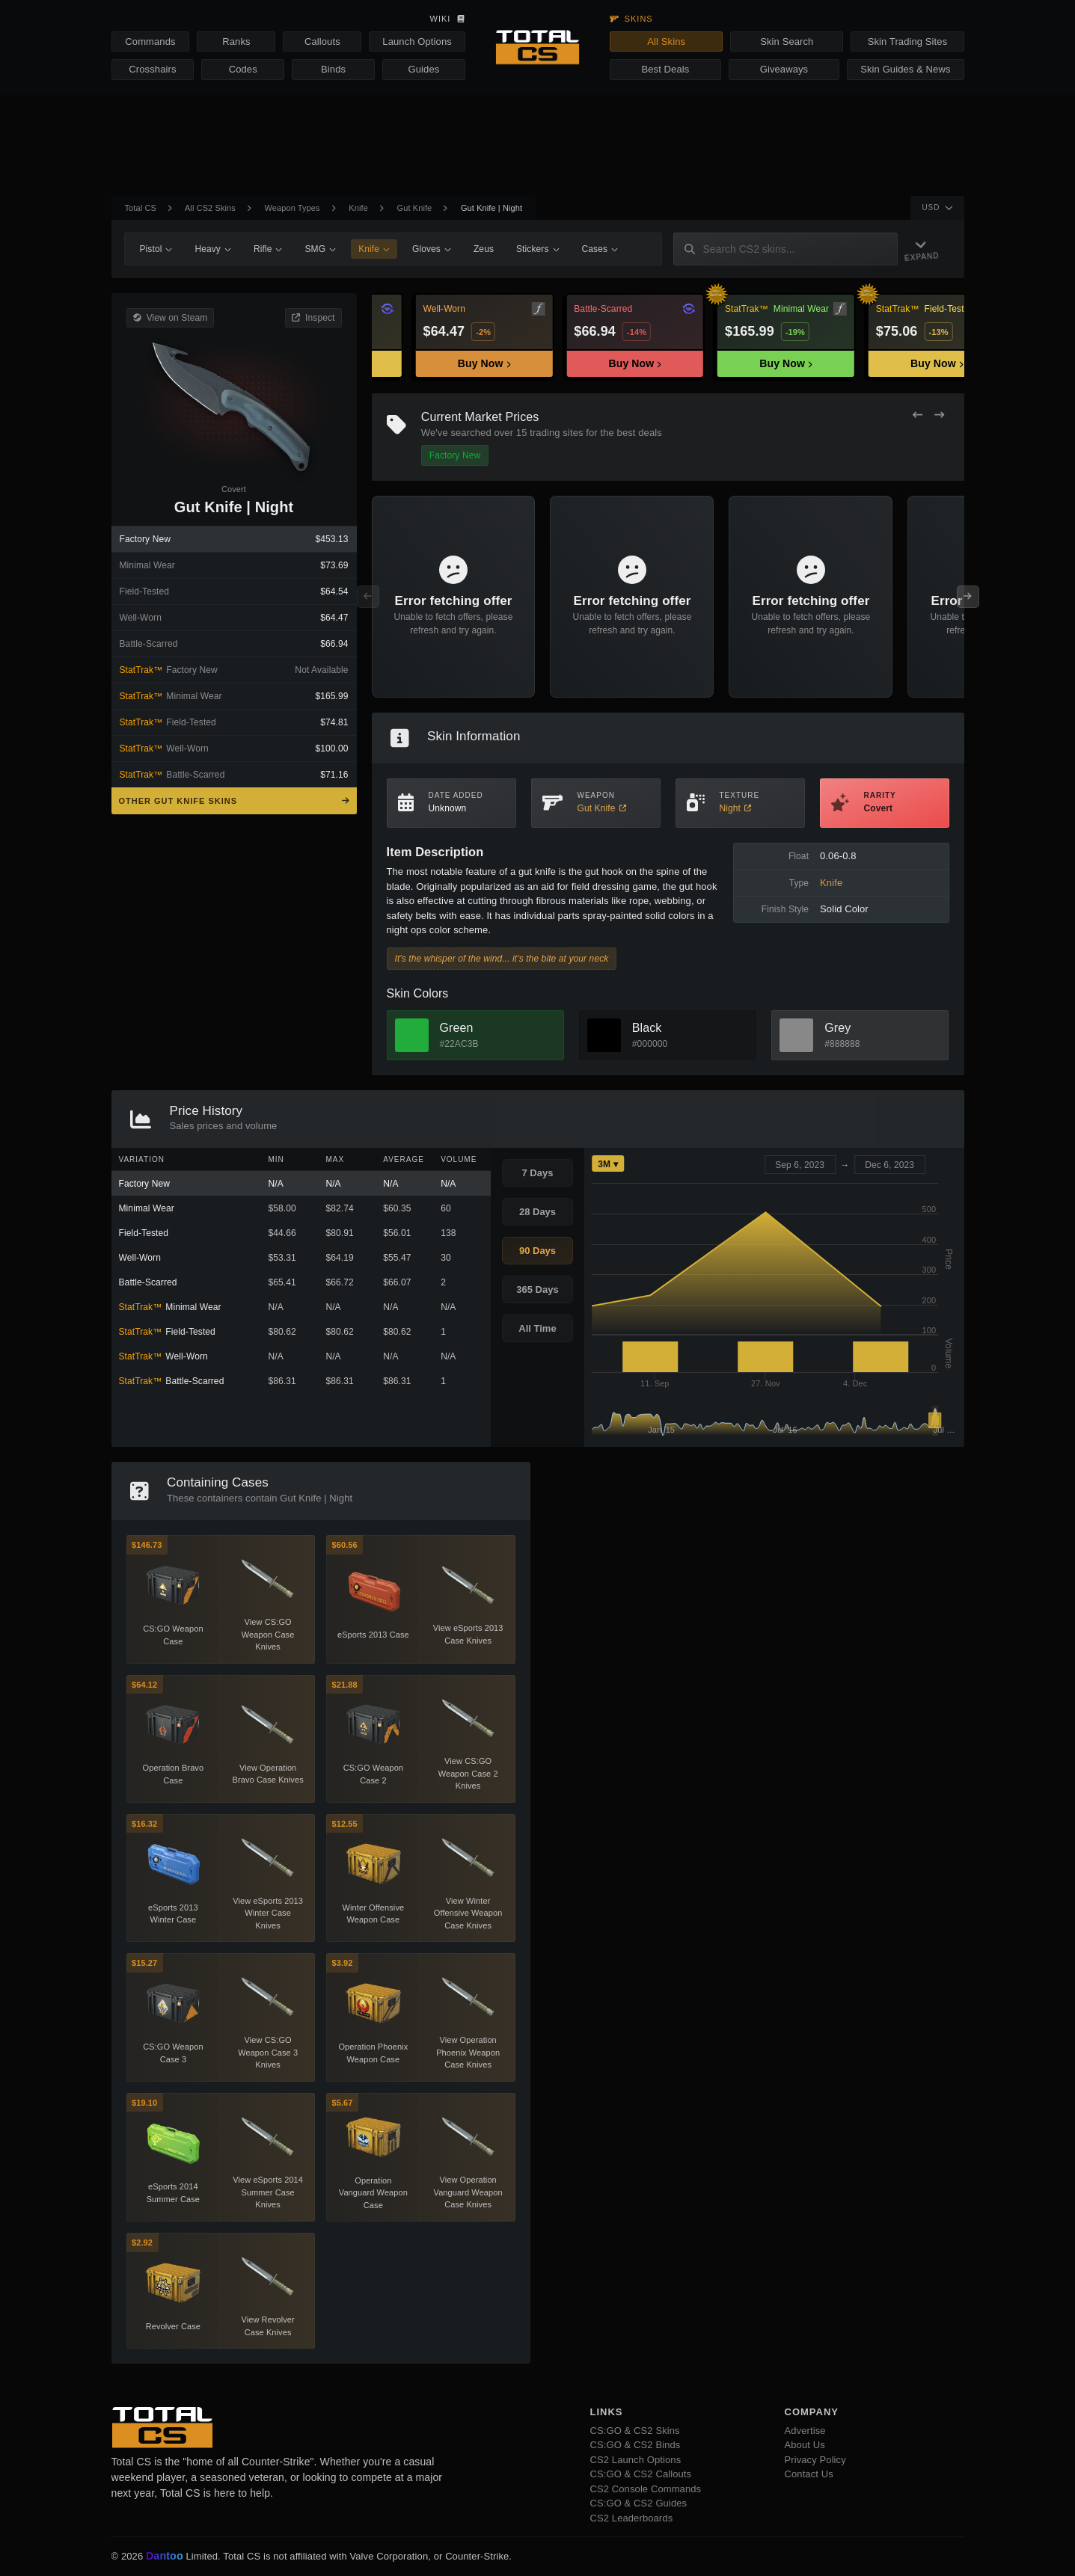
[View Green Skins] (412, 1035)
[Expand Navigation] (926, 248)
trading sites (556, 432)
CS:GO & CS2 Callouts (641, 2474)
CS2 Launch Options (636, 2459)
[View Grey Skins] (796, 1035)
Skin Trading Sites (908, 41)
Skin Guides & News (905, 69)
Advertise (805, 2430)
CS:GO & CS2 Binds (635, 2444)
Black (647, 1027)
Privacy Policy (815, 2459)
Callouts (322, 41)
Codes (243, 69)
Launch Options (416, 41)
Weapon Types (292, 207)
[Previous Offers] (917, 415)
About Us (805, 2444)
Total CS (140, 207)
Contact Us (809, 2474)
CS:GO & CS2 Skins (635, 2430)
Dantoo (165, 2557)
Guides (424, 69)
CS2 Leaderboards (631, 2518)
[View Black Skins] (604, 1035)
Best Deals (666, 69)
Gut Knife (414, 207)
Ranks (236, 41)
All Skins (666, 41)
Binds (333, 69)
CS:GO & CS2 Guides (638, 2503)
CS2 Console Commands (646, 2488)
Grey (837, 1027)
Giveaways (784, 69)
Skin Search (786, 41)
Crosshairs (152, 69)
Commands (150, 41)
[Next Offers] (939, 415)
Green (457, 1027)
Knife (358, 207)
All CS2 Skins (210, 207)
